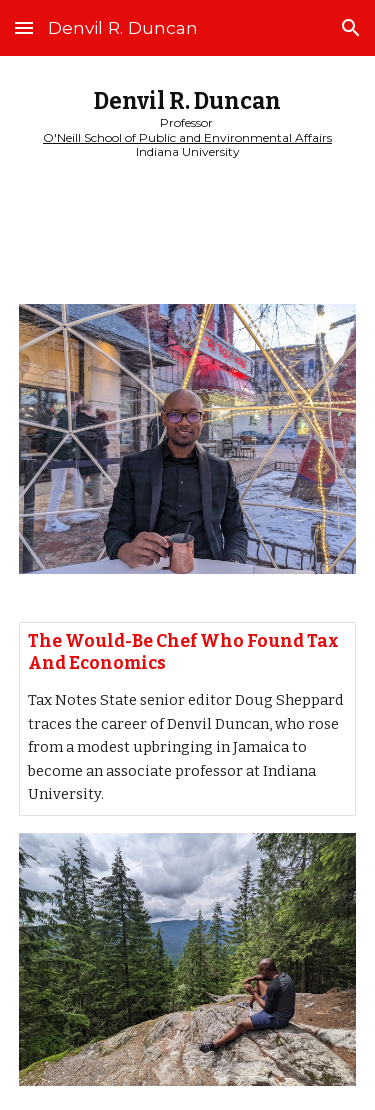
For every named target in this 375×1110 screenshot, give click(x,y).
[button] (24, 27)
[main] (188, 124)
